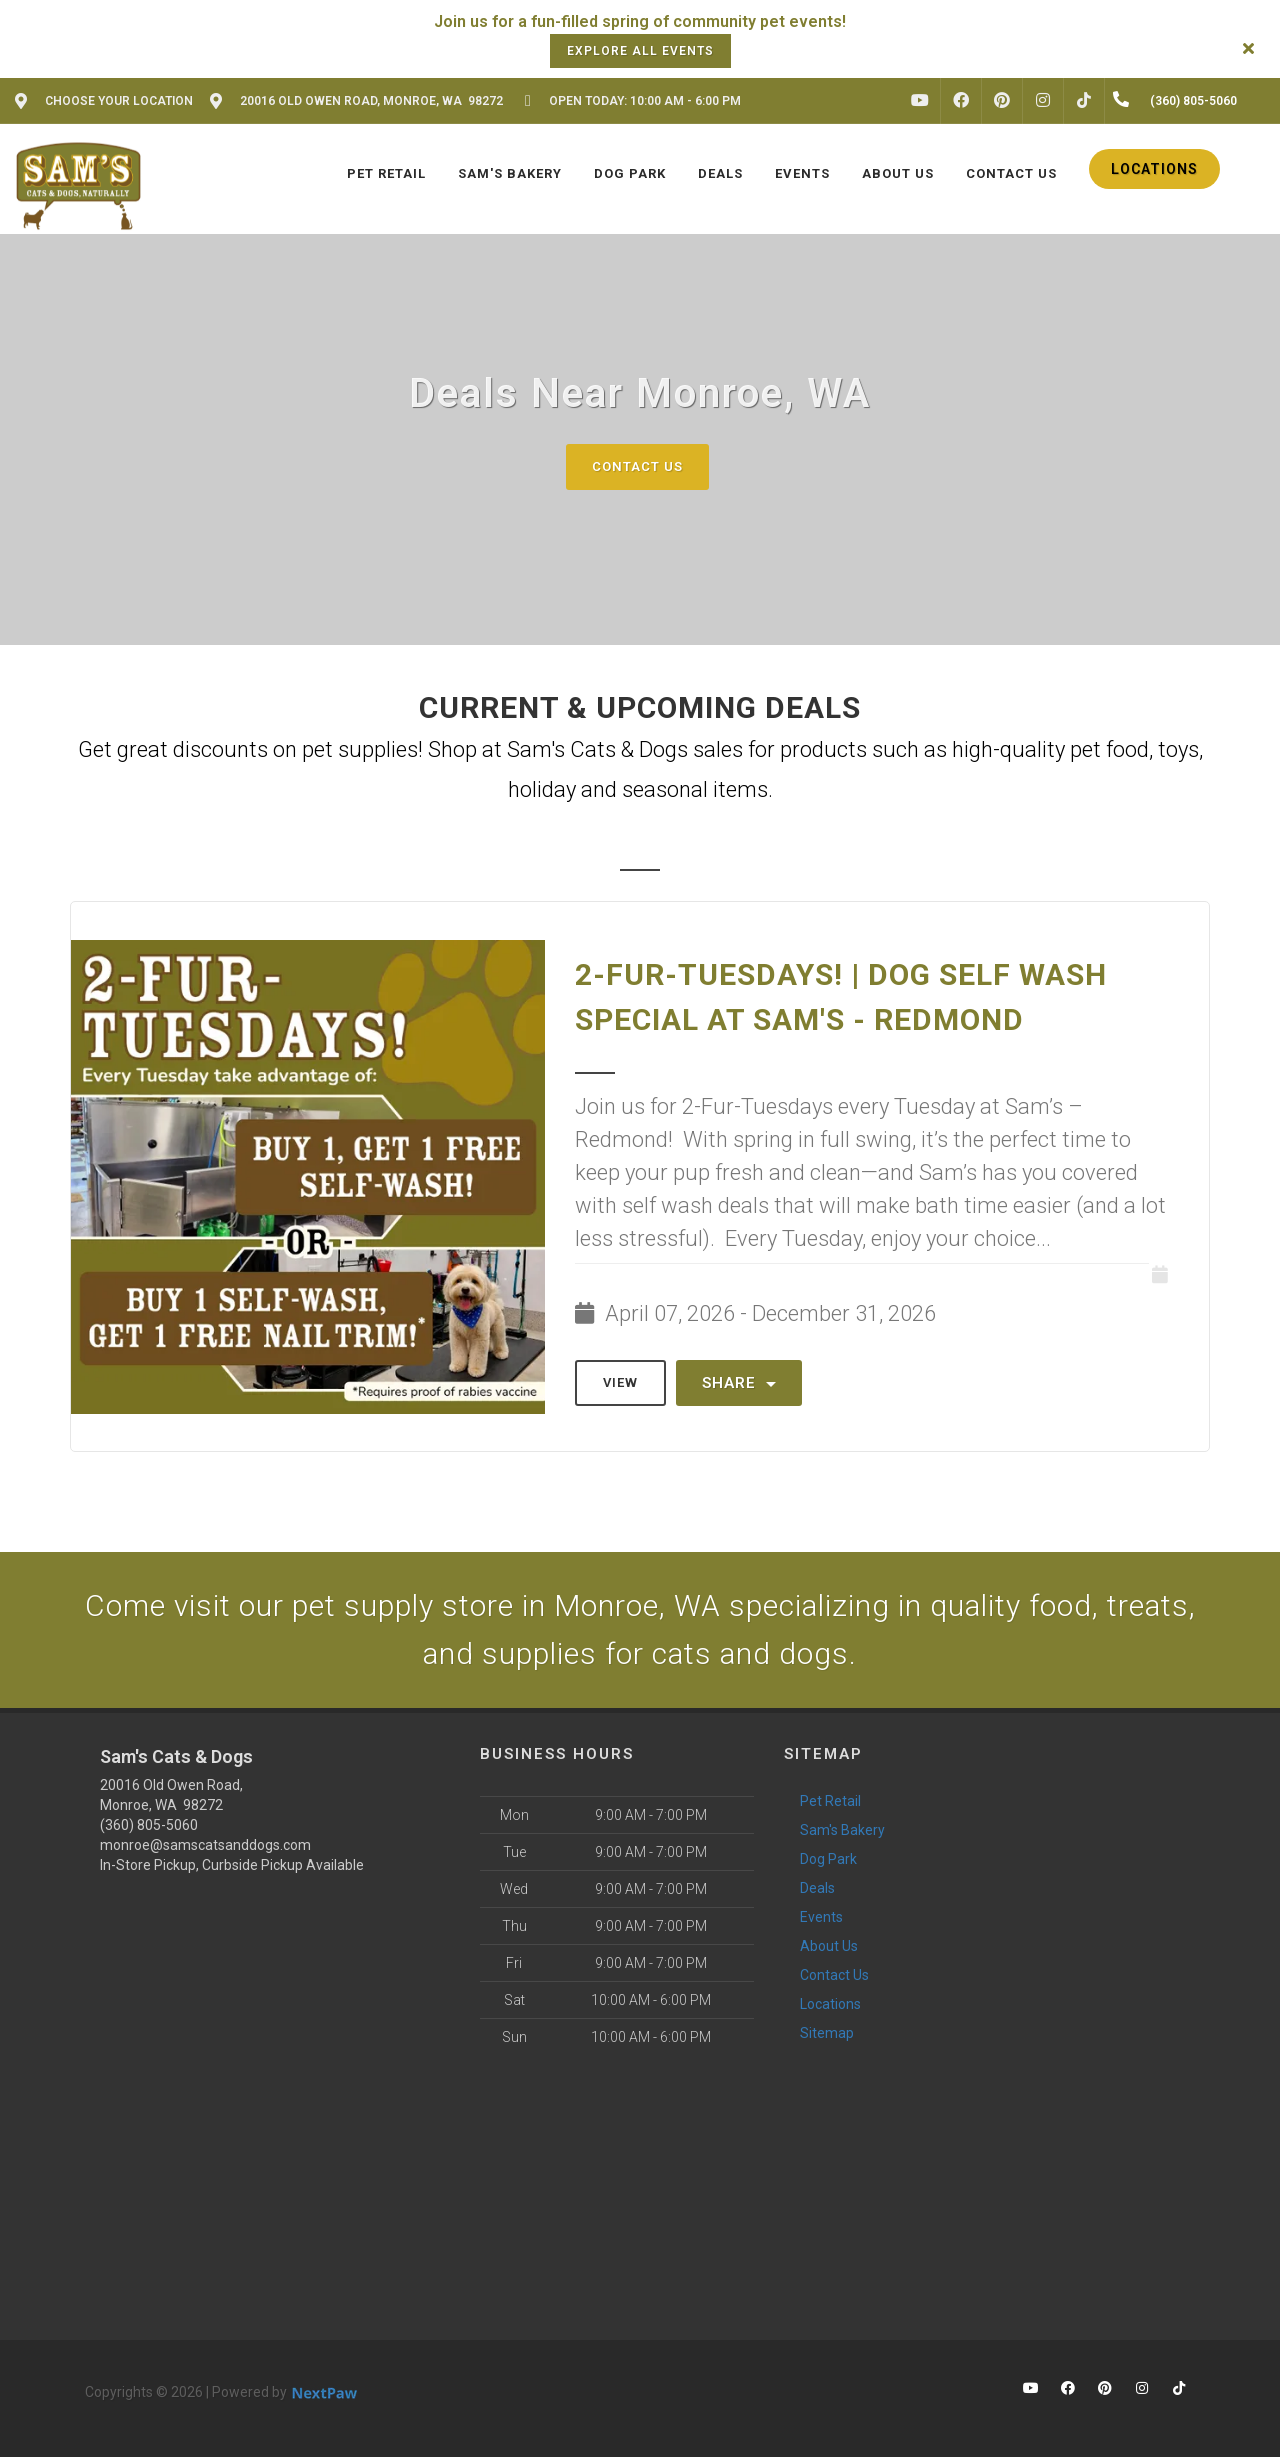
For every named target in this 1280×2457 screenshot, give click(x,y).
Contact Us (637, 466)
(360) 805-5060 (149, 1825)
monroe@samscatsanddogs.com (205, 1845)
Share (739, 1383)
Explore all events (640, 51)
